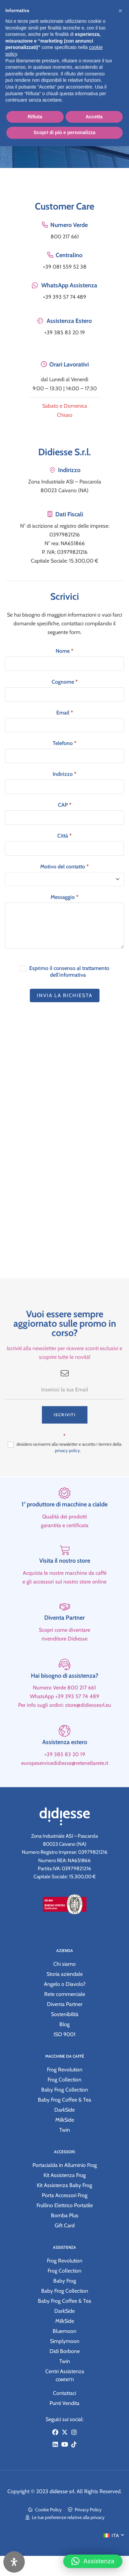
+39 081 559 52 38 (64, 267)
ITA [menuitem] (115, 2535)
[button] (92, 2558)
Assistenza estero (64, 1766)
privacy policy (67, 1474)
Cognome (65, 682)
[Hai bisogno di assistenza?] (64, 1688)
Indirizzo (64, 774)
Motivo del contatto (64, 866)
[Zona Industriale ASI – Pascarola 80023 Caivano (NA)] (64, 1153)
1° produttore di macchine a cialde (64, 1528)
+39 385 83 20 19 (64, 332)
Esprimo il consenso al (64, 971)
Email (64, 712)
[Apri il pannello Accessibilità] (14, 2562)
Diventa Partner (64, 1641)
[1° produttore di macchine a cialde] (64, 1517)
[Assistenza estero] (64, 1755)
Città (64, 836)
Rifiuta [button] (34, 116)
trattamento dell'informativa (79, 971)
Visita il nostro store (64, 1585)
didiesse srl (62, 2491)
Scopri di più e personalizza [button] (64, 132)
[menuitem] (114, 2535)
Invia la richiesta (64, 995)
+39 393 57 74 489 (64, 297)
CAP (64, 805)
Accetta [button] (94, 116)
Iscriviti (65, 1438)
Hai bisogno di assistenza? (64, 1699)
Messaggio (64, 897)
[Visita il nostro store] (64, 1574)
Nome (64, 651)
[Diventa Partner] (64, 1631)
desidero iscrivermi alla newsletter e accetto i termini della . (64, 1471)
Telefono (64, 743)
